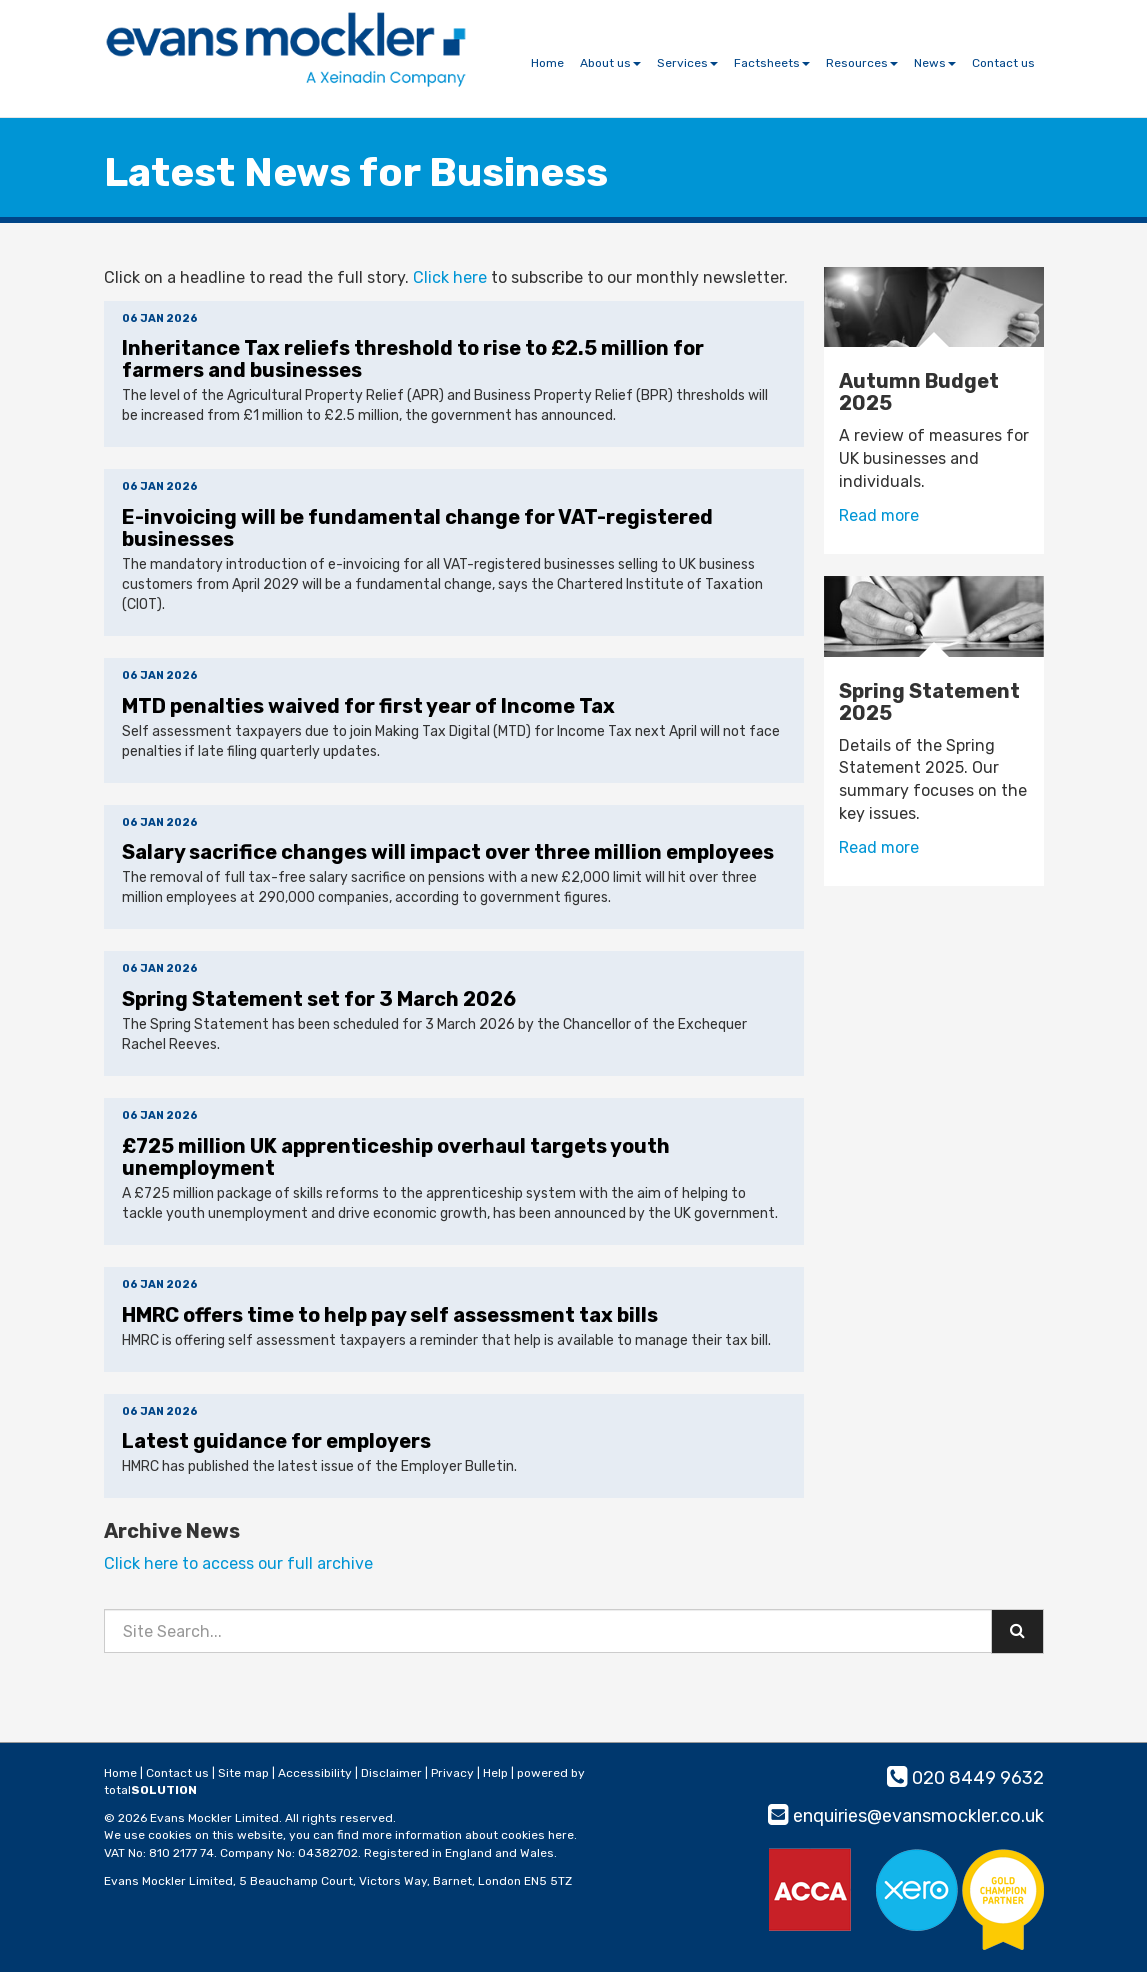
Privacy (452, 1773)
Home (547, 63)
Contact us (1003, 63)
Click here (450, 277)
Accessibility (315, 1773)
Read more (881, 515)
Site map (243, 1773)
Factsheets (772, 63)
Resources (862, 63)
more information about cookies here (468, 1835)
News (935, 63)
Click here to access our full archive (238, 1563)
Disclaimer (391, 1773)
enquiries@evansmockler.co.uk (906, 1816)
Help (495, 1773)
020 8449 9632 (965, 1778)
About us (610, 63)
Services (687, 63)
